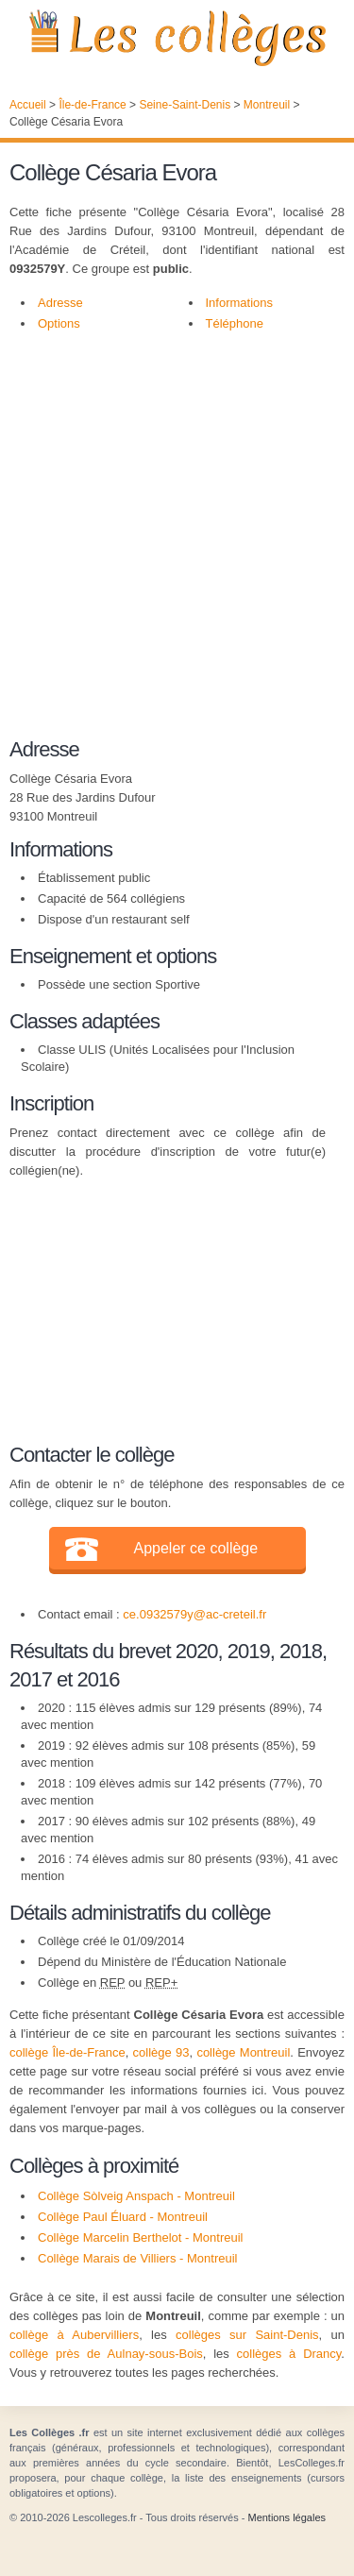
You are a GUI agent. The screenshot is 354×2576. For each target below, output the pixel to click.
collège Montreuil (243, 2052)
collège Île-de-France (67, 2052)
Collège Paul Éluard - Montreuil (123, 2217)
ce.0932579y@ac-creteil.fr (194, 1614)
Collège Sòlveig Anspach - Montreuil (136, 2196)
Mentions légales (286, 2517)
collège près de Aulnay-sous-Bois (106, 2354)
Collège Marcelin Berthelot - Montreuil (140, 2237)
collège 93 (161, 2052)
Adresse (60, 303)
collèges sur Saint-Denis (247, 2335)
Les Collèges (177, 37)
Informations (240, 303)
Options (59, 323)
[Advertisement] (177, 530)
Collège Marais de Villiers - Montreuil (137, 2258)
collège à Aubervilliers (74, 2335)
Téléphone (234, 323)
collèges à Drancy (289, 2354)
